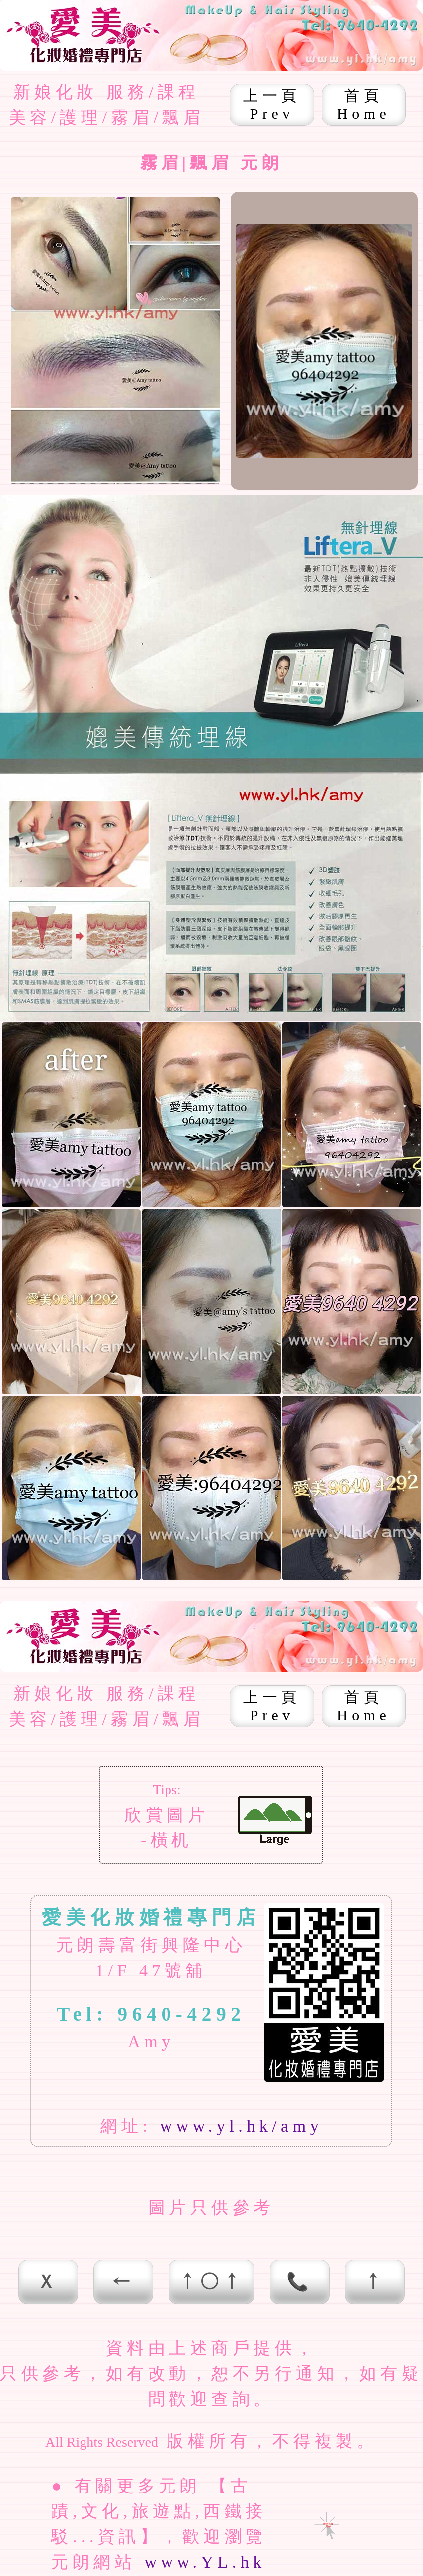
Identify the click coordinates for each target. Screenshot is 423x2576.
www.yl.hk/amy (241, 2126)
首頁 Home (363, 104)
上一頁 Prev (272, 104)
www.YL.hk (204, 2562)
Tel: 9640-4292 (151, 2014)
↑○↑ (211, 2281)
